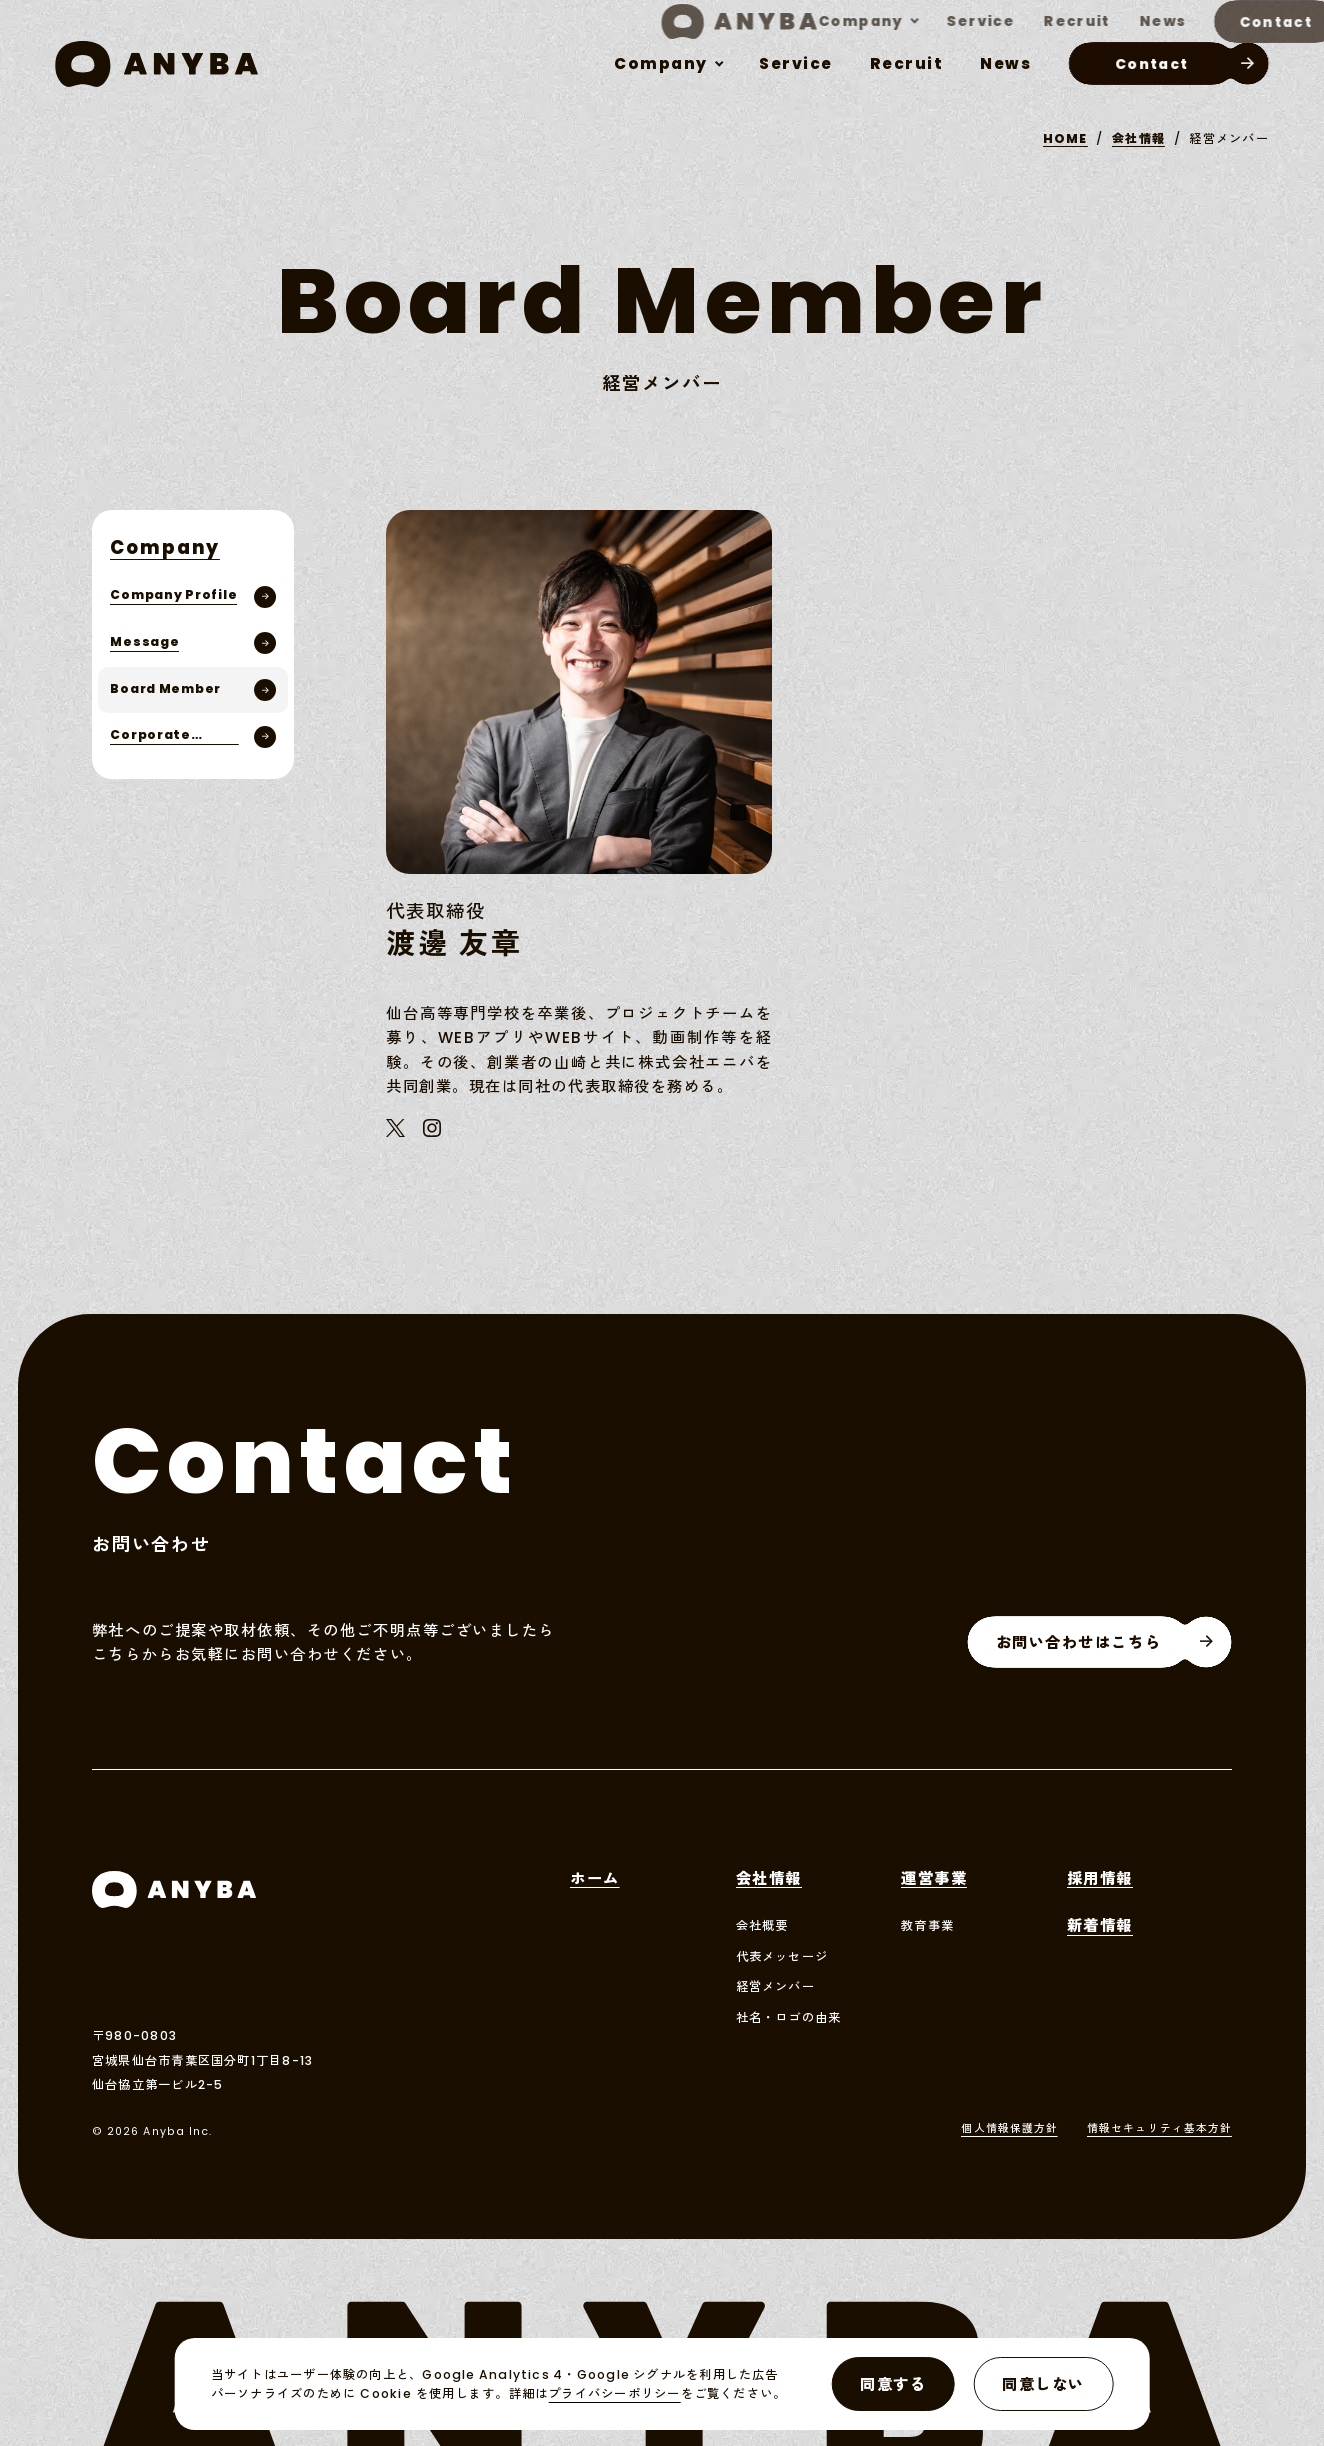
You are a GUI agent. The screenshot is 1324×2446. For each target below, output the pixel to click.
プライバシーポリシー (614, 2393)
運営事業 (934, 1880)
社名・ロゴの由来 (789, 2018)
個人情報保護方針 (1009, 2130)
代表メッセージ (782, 1957)
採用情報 (1100, 1880)
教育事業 (927, 1926)
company (661, 63)
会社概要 (762, 1926)
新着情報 (1100, 1927)
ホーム (595, 1880)
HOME (1065, 138)
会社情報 (1138, 138)
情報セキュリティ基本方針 (1159, 2130)
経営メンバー (775, 1987)
